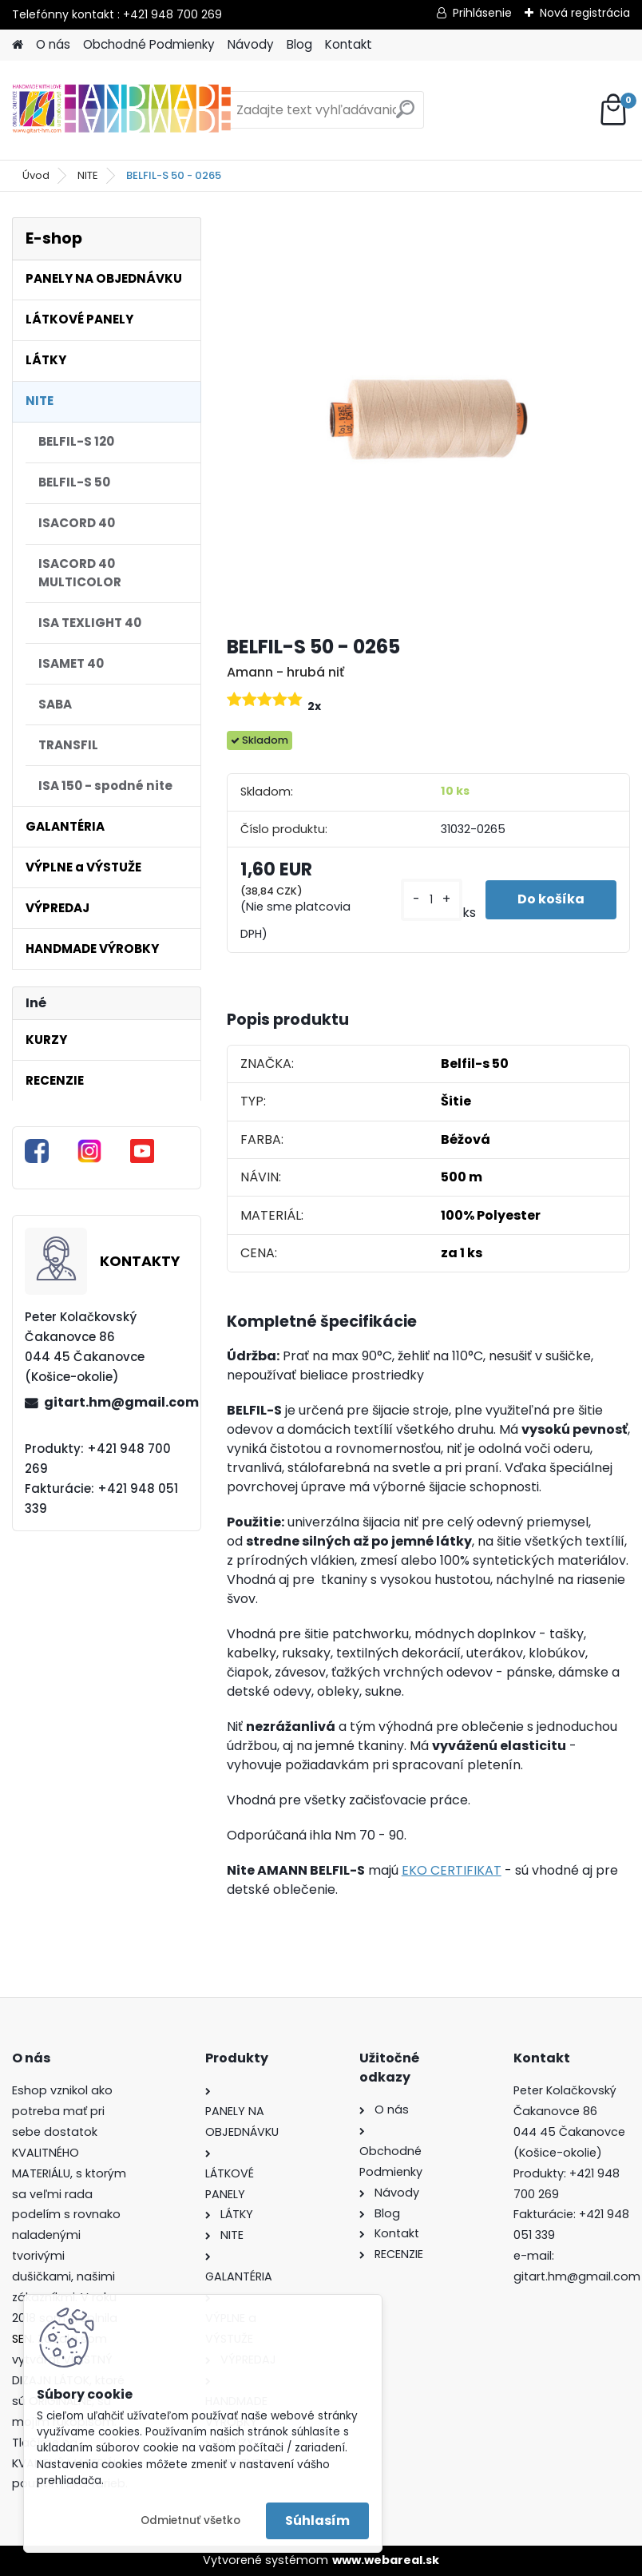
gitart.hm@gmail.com (116, 1402)
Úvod (36, 175)
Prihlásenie (482, 13)
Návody (251, 44)
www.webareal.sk (385, 2560)
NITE (87, 175)
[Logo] (122, 110)
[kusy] (431, 900)
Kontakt (348, 44)
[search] (405, 115)
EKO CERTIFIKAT (451, 1870)
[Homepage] (17, 45)
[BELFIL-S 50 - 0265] (428, 419)
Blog (299, 44)
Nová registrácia (585, 13)
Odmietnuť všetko (190, 2520)
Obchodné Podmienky (149, 44)
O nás (53, 44)
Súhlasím (317, 2520)
